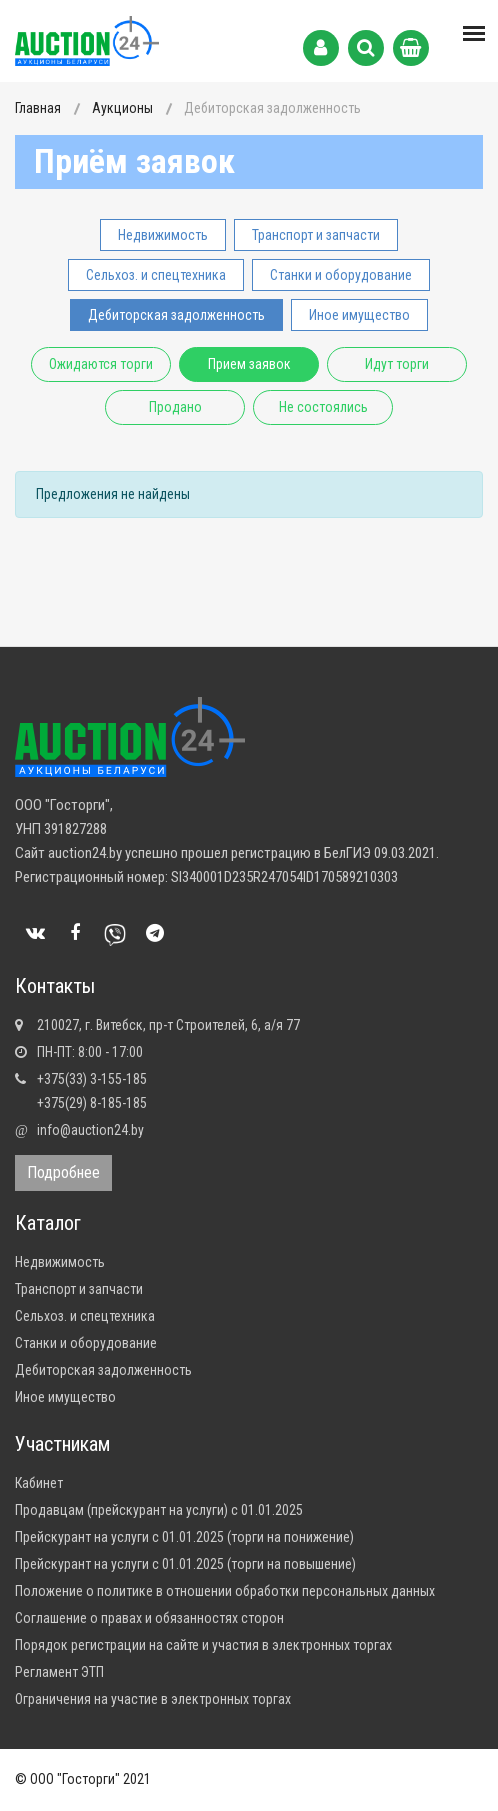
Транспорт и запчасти (316, 235)
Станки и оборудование (341, 275)
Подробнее (63, 1172)
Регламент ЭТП (59, 1672)
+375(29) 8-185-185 (92, 1103)
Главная (38, 108)
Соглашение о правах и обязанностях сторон (149, 1618)
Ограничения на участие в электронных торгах (153, 1699)
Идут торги (397, 364)
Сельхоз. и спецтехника (156, 275)
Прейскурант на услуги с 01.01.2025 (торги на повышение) (185, 1564)
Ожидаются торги (101, 364)
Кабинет (39, 1483)
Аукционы (122, 108)
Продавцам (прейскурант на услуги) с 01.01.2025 (159, 1510)
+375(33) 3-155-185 (92, 1079)
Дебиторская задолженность (176, 315)
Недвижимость (163, 235)
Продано (175, 407)
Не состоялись (323, 407)
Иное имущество (359, 315)
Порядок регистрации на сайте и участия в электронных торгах (203, 1645)
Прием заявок (249, 364)
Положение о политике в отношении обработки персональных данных (225, 1591)
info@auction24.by (90, 1130)
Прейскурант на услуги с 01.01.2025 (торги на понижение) (184, 1537)
